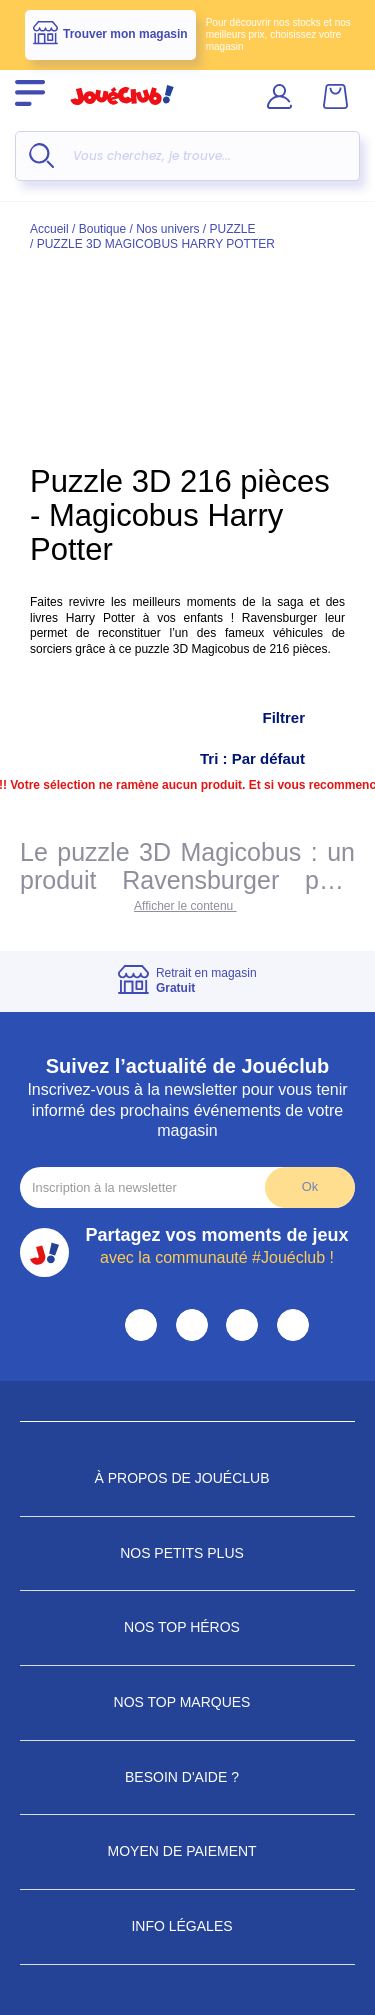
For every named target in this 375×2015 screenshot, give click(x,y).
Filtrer (303, 718)
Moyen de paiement (188, 1851)
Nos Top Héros (187, 1627)
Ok (310, 1186)
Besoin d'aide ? (187, 1777)
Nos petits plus (187, 1553)
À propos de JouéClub (187, 1478)
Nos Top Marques (188, 1702)
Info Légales (187, 1926)
